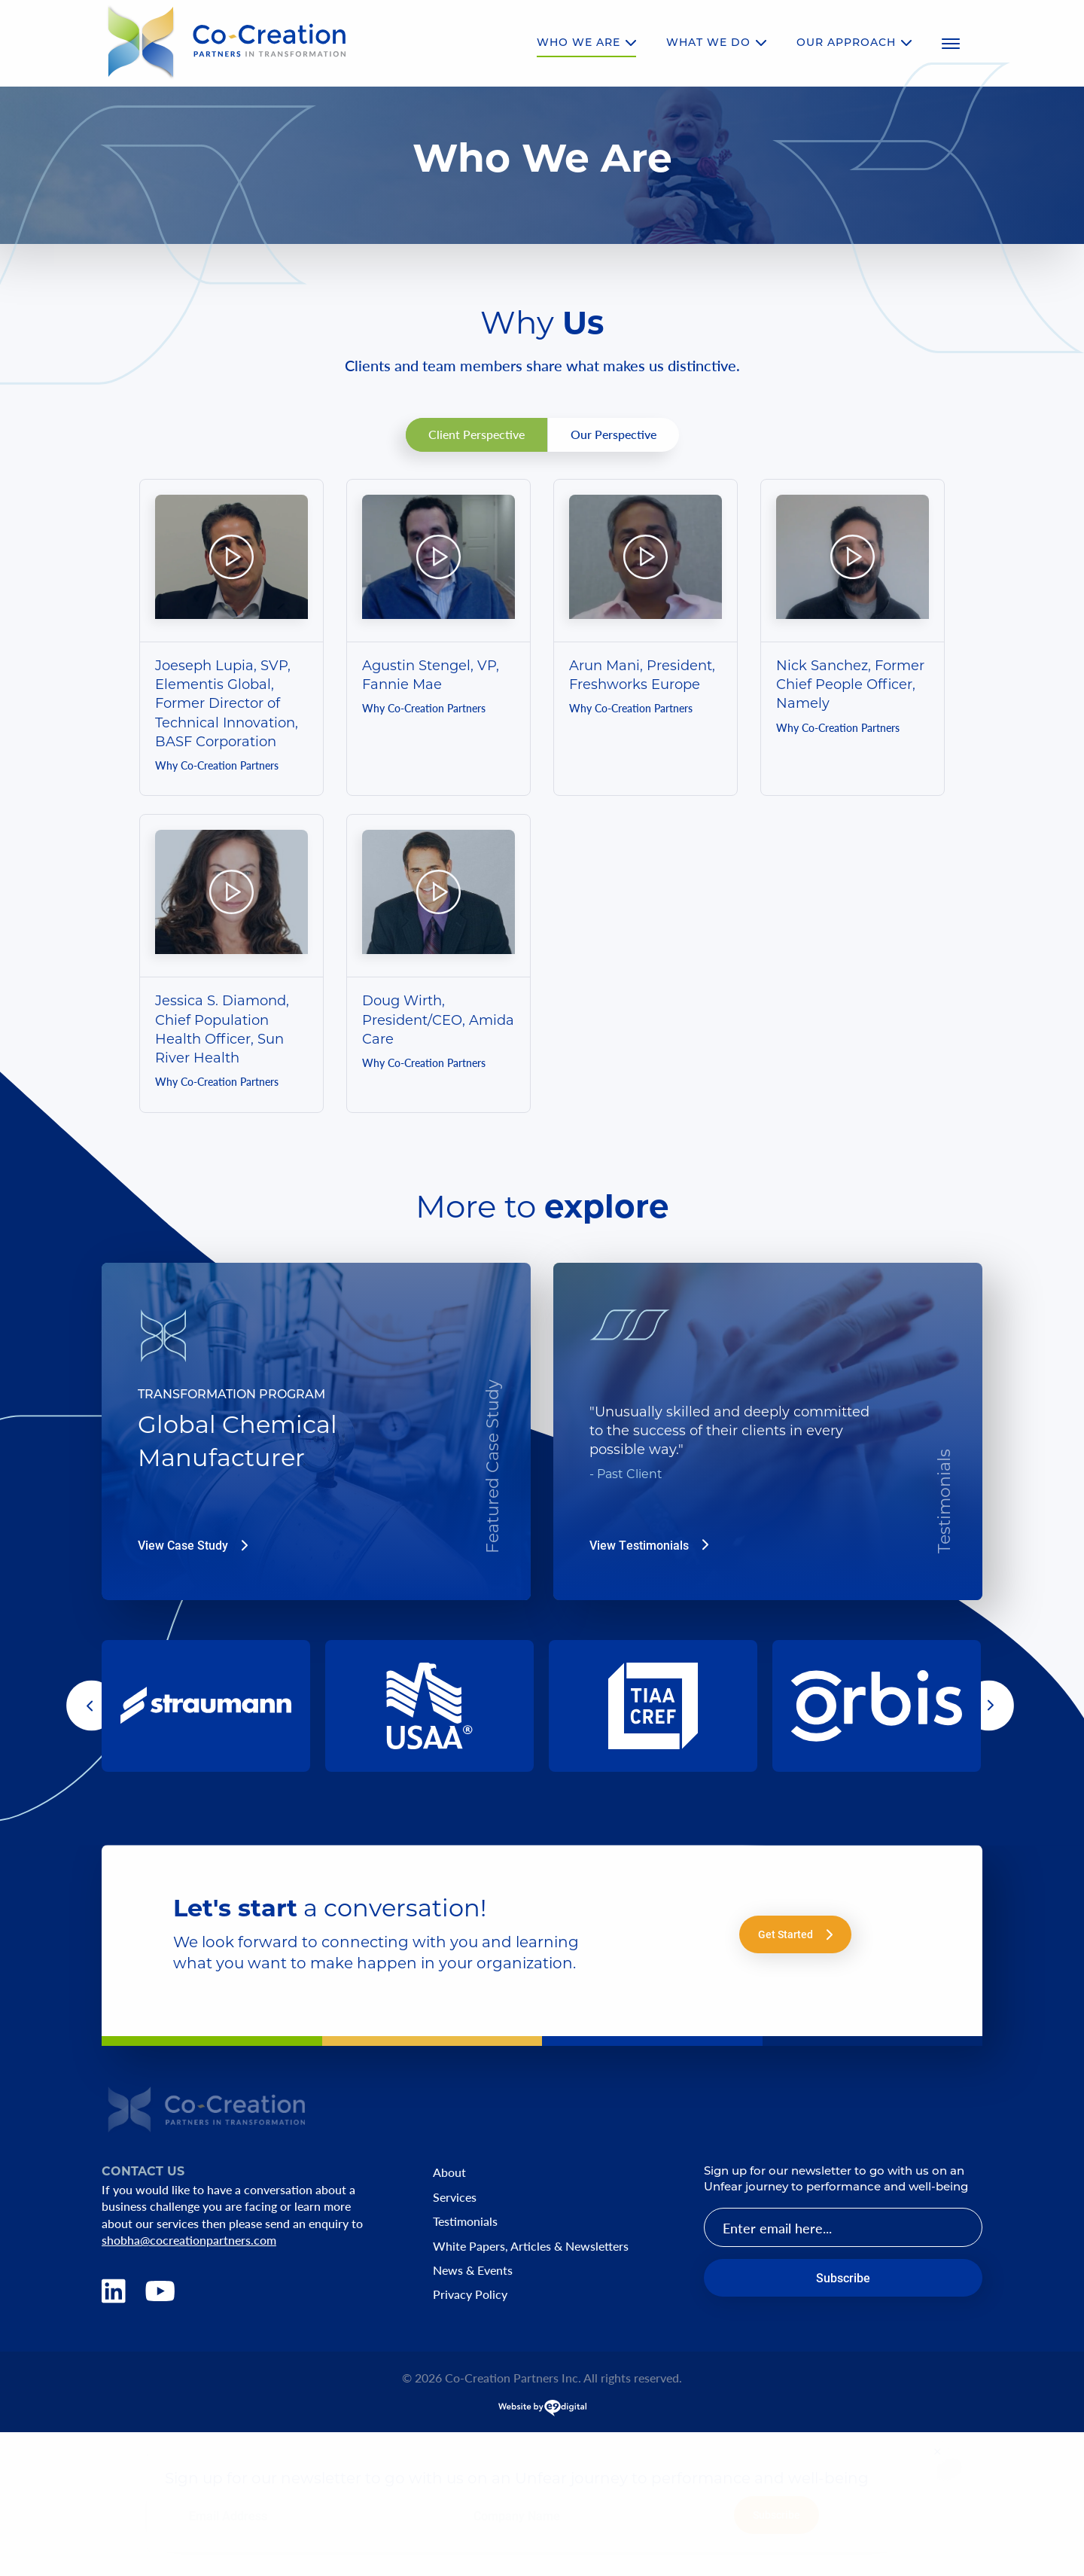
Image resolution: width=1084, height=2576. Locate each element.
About (449, 2172)
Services (455, 2197)
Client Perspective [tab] (476, 434)
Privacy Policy (470, 2294)
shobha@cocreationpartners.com (189, 2239)
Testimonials (465, 2221)
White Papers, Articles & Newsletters (531, 2246)
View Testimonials (648, 1545)
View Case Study (193, 1545)
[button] (91, 1706)
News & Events (473, 2270)
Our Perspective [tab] (613, 434)
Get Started (795, 1934)
